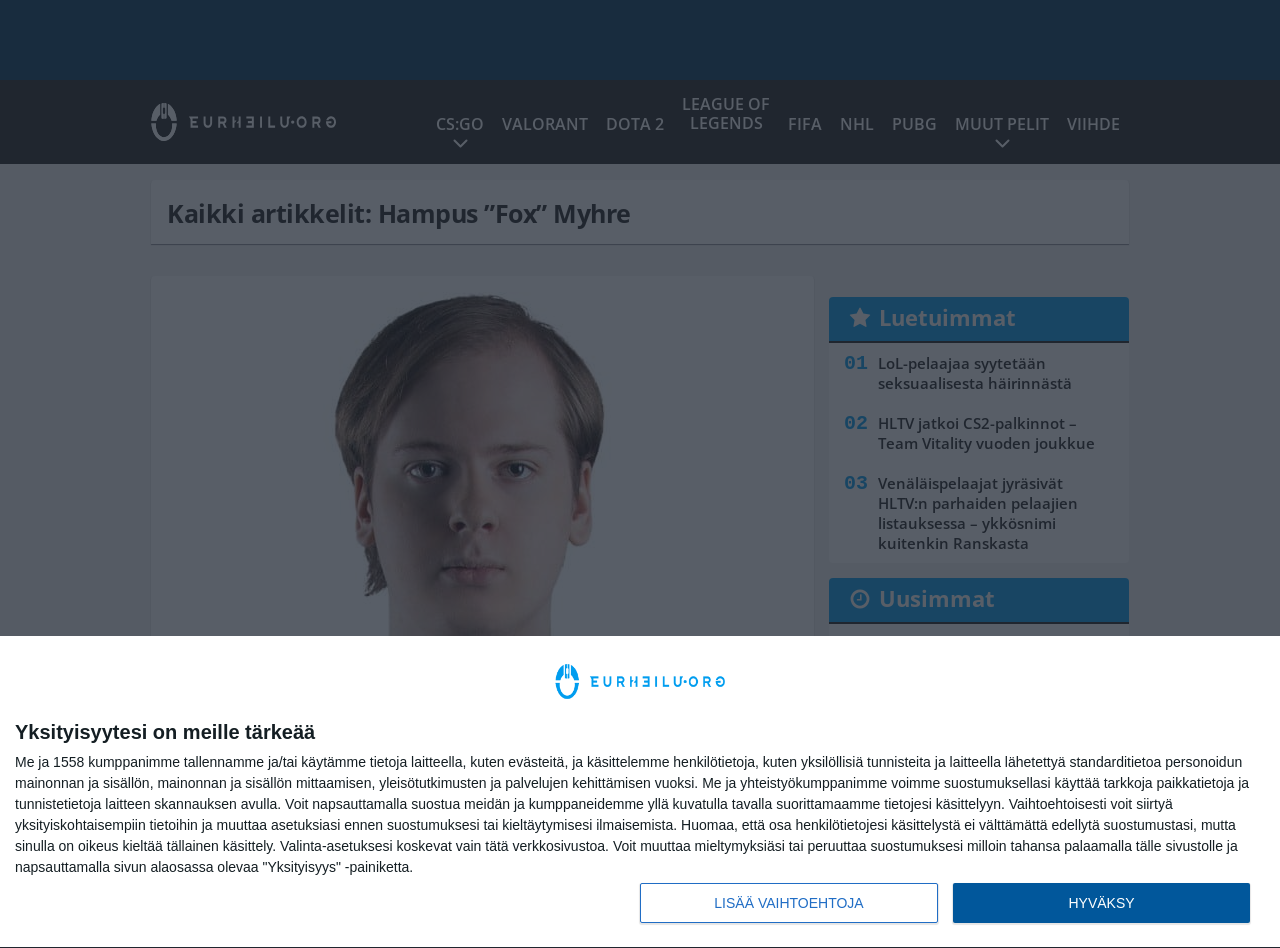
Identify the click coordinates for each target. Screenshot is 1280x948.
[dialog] (640, 792)
